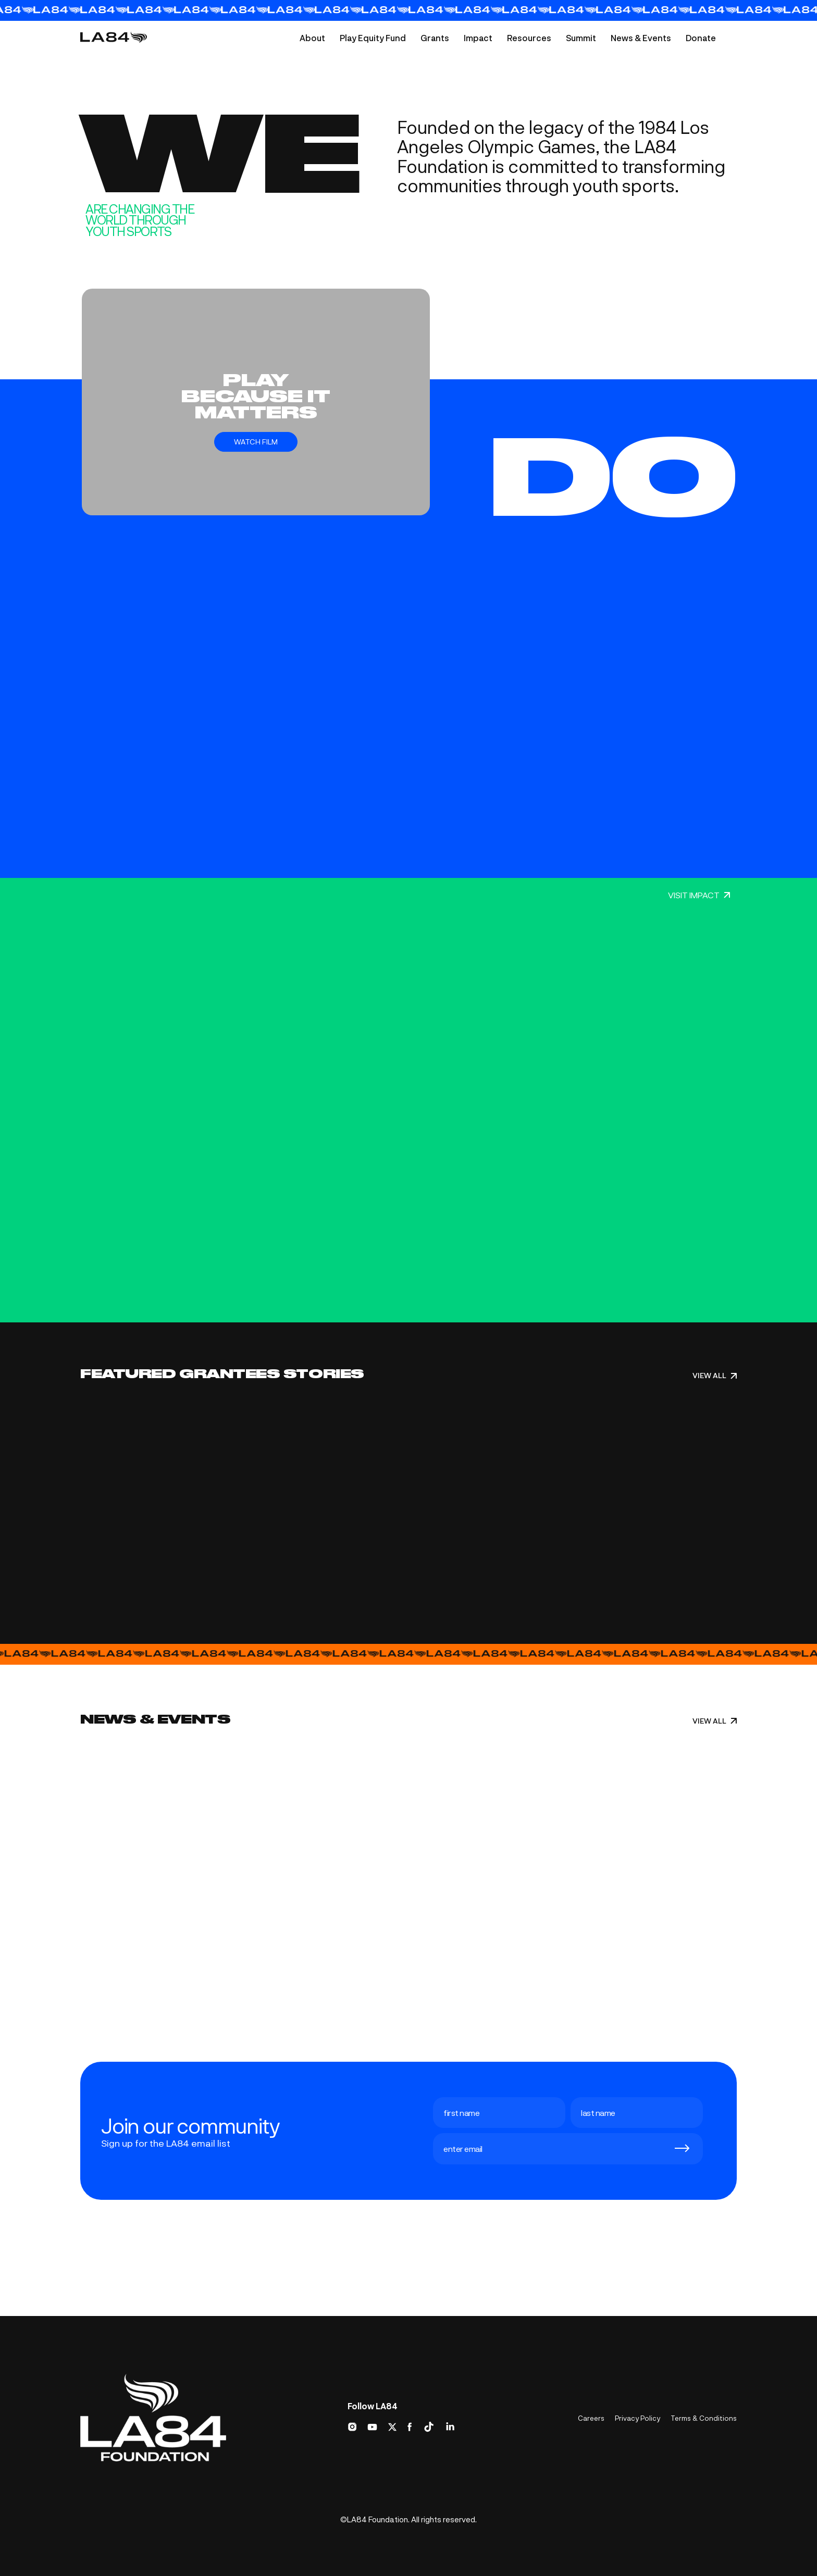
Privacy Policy (637, 2418)
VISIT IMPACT (699, 895)
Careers (591, 2418)
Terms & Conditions (704, 2418)
